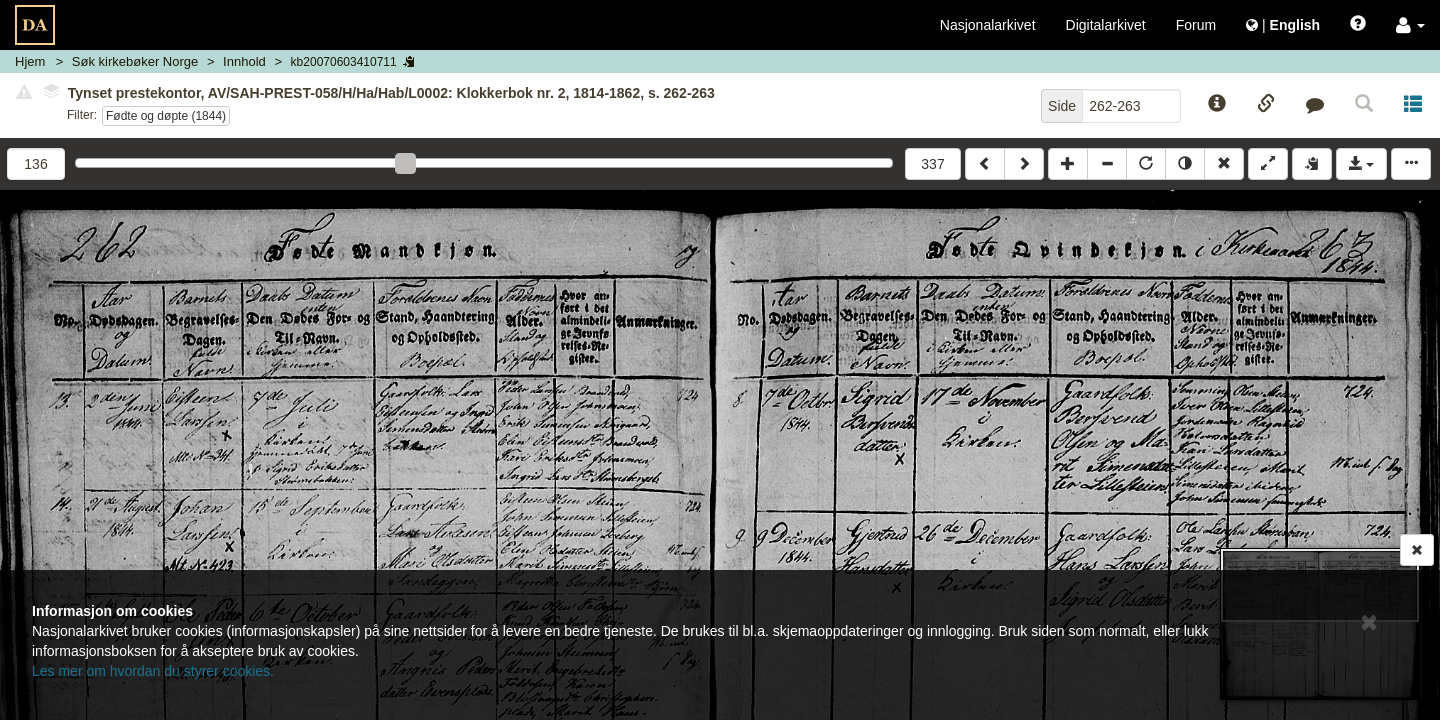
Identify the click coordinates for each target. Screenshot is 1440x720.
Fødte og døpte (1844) (166, 116)
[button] (1410, 25)
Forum (1196, 25)
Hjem (30, 61)
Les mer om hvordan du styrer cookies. (153, 671)
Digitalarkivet (1106, 25)
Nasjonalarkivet (988, 25)
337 (932, 164)
